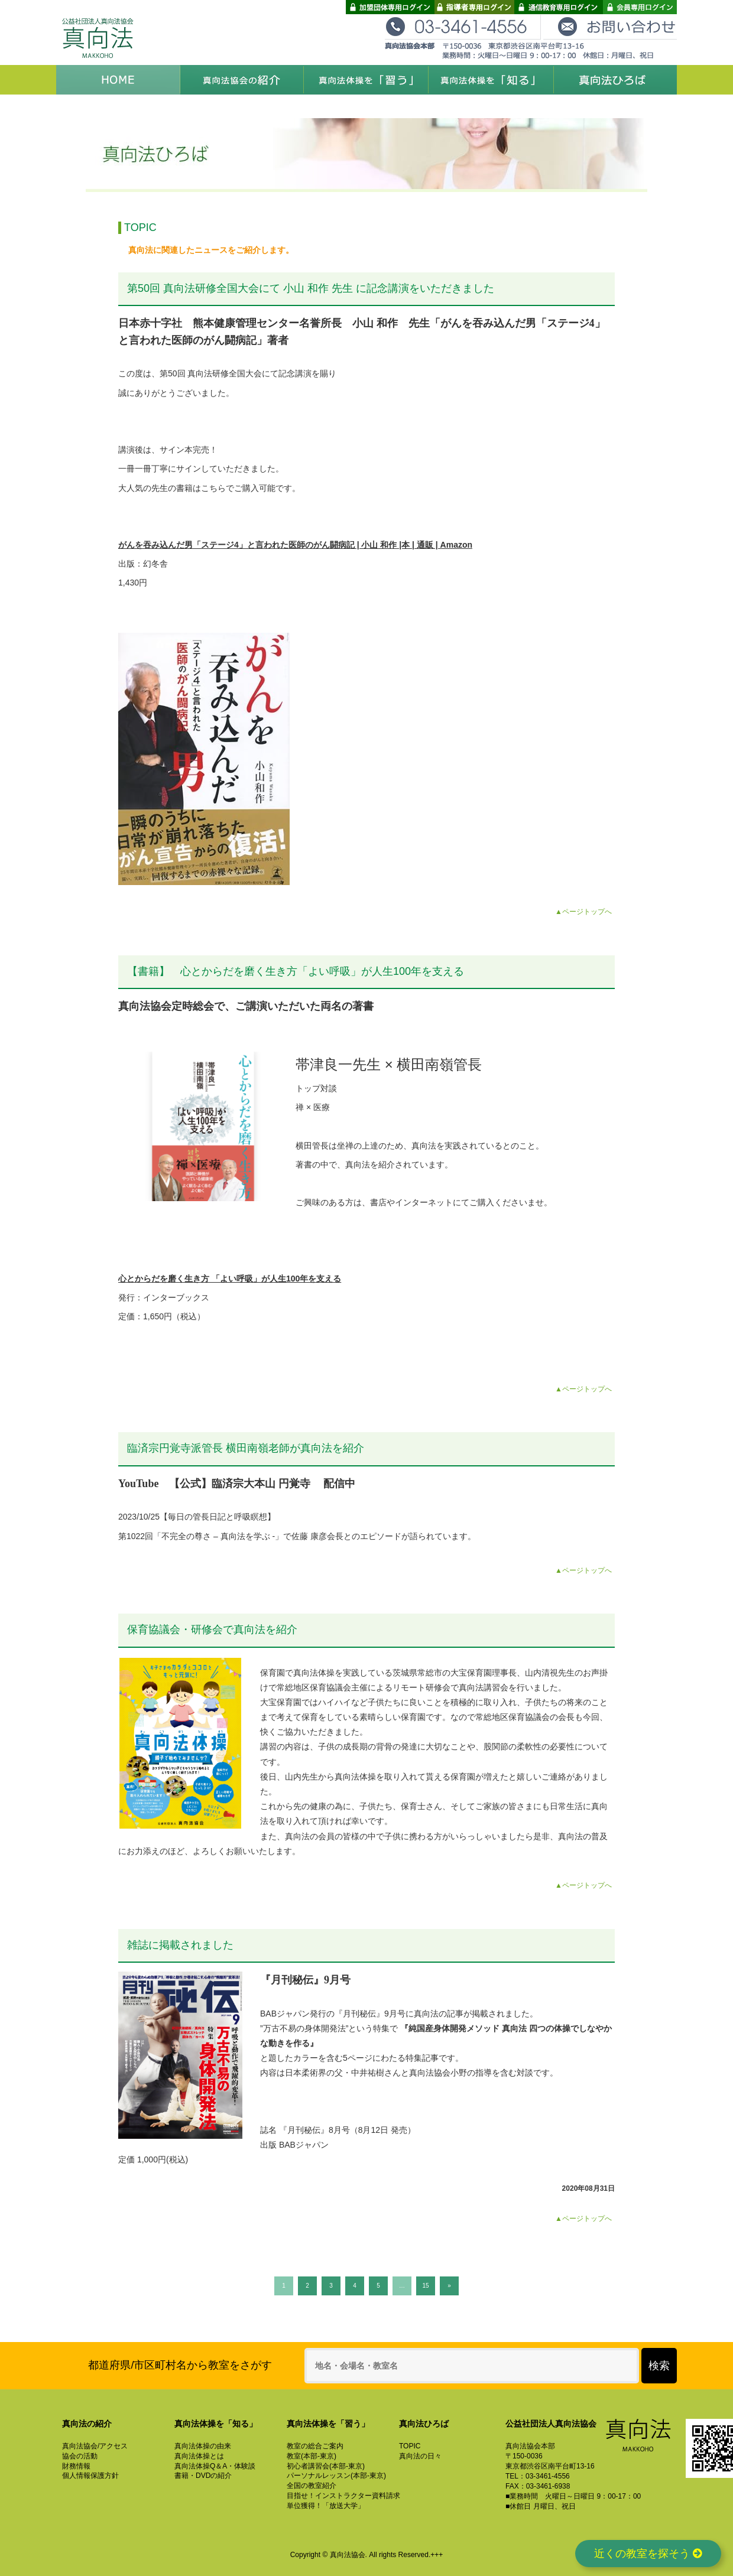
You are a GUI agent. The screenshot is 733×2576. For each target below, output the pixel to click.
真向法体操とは (199, 2456)
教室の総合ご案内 (315, 2446)
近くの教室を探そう (640, 2552)
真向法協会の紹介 (242, 80)
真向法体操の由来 (202, 2446)
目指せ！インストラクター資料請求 (343, 2496)
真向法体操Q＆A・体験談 (214, 2466)
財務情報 (76, 2466)
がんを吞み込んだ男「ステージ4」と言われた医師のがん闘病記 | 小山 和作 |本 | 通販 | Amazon (295, 544)
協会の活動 (80, 2456)
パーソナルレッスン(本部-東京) (336, 2475)
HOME (118, 80)
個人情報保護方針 (90, 2475)
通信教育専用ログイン (558, 7)
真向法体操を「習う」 (366, 80)
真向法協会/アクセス (95, 2446)
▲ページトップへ (583, 912)
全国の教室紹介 (311, 2485)
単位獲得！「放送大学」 (326, 2506)
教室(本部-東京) (311, 2456)
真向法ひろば (615, 80)
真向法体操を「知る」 (491, 80)
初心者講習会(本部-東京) (326, 2466)
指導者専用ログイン (474, 7)
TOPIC (409, 2446)
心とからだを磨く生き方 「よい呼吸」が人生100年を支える (229, 1278)
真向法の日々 (420, 2456)
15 (425, 2285)
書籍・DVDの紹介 (203, 2475)
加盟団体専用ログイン (390, 7)
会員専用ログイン (640, 7)
